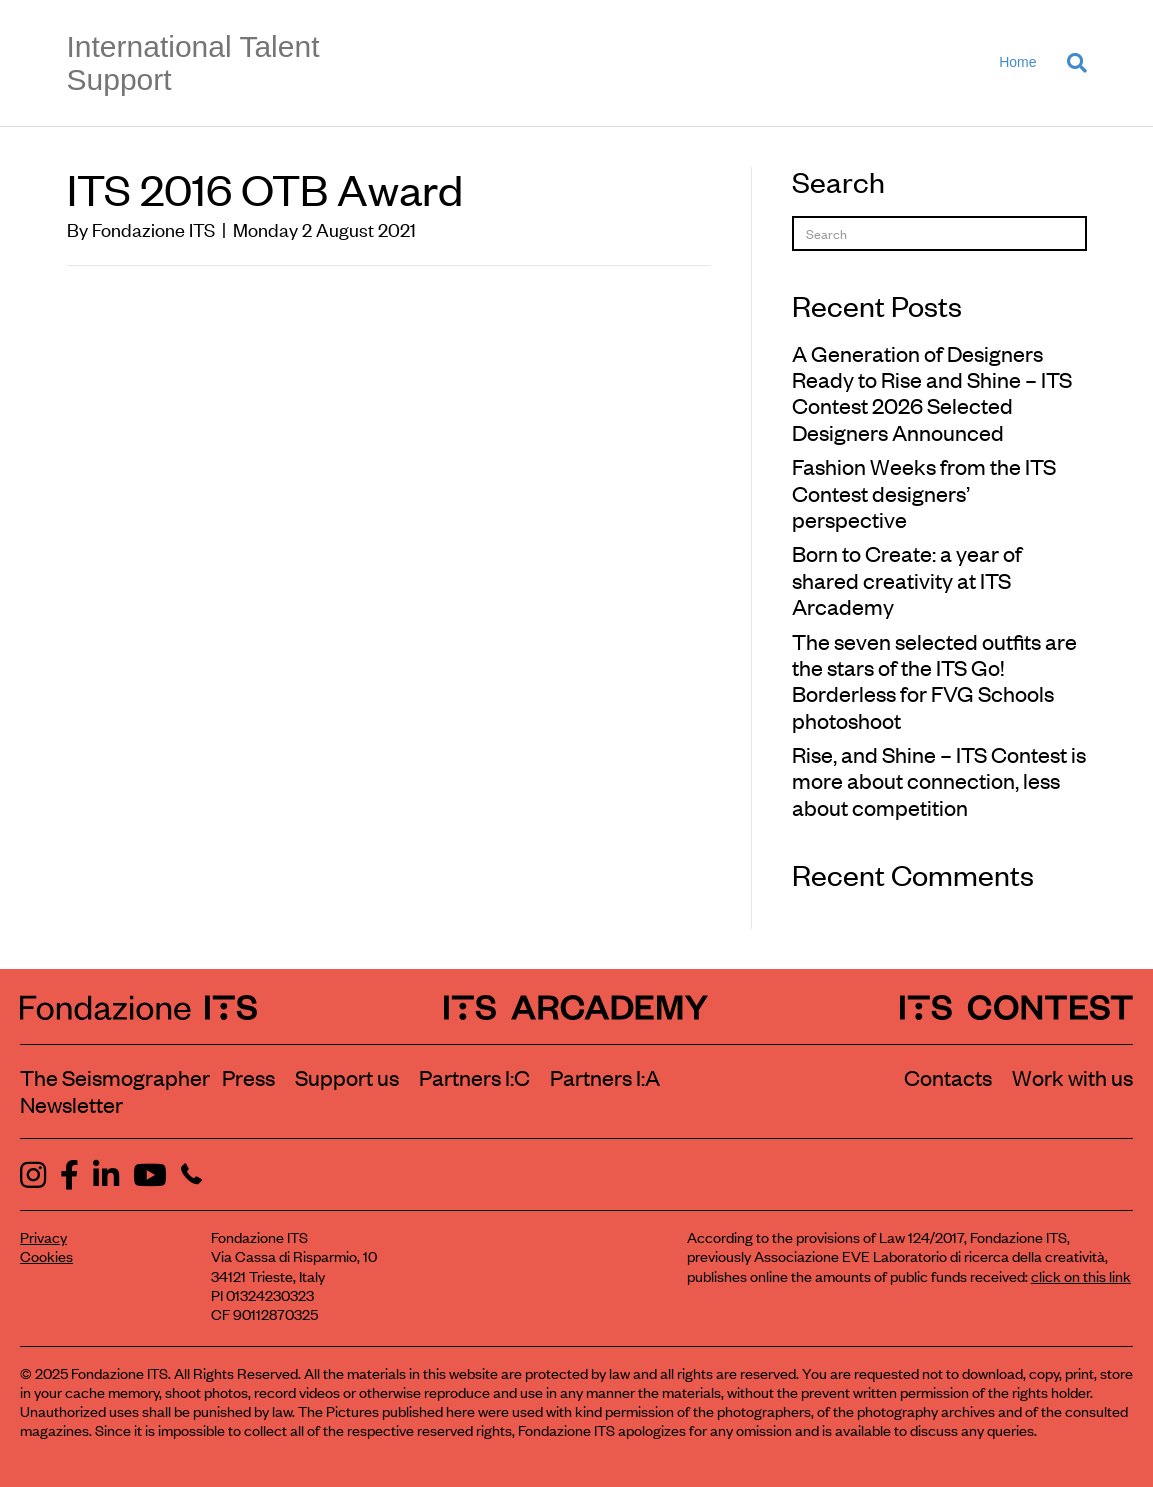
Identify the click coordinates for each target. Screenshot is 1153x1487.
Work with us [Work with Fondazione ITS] (1072, 1077)
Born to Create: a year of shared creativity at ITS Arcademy (907, 579)
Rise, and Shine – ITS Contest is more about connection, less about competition (939, 780)
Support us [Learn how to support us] (347, 1077)
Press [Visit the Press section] (248, 1077)
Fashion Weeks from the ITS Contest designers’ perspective (924, 492)
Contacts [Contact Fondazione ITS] (948, 1077)
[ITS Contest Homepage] (1016, 1006)
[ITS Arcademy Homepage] (576, 1006)
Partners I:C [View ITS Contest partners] (474, 1077)
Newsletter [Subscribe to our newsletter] (71, 1104)
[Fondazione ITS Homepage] (138, 1006)
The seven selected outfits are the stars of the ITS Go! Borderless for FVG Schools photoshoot (934, 680)
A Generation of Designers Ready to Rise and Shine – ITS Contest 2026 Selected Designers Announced (932, 392)
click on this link (1081, 1275)
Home (1017, 62)
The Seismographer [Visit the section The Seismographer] (115, 1077)
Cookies (46, 1255)
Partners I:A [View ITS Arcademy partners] (605, 1077)
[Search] (1069, 63)
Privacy (43, 1236)
